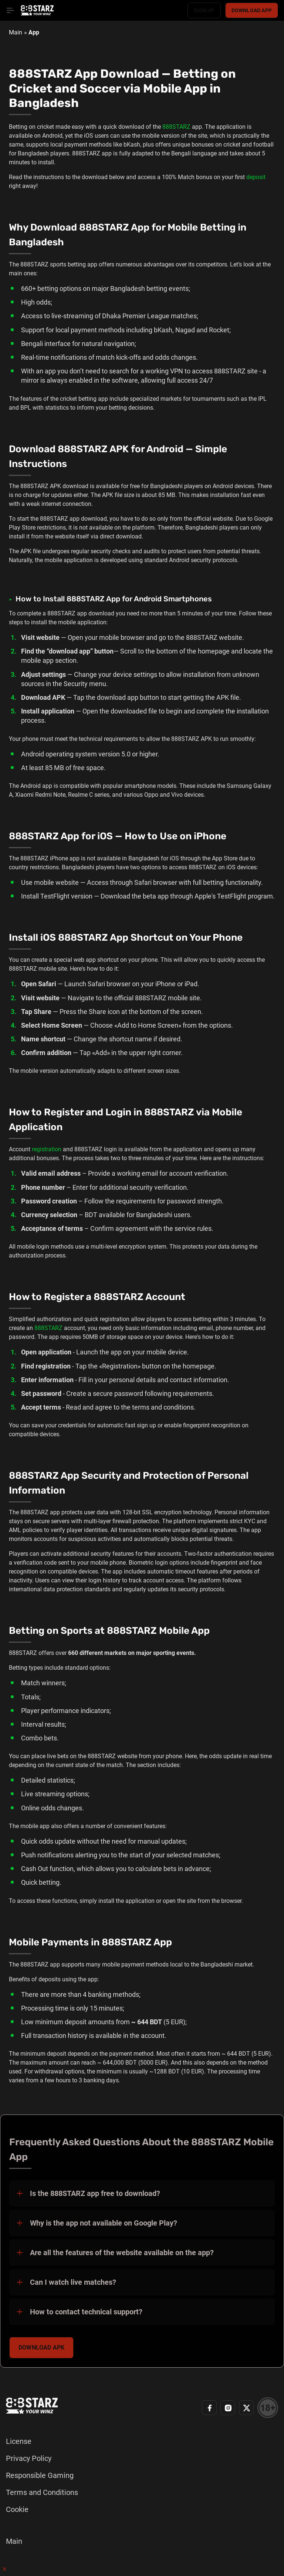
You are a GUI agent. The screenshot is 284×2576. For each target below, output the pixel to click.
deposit (256, 177)
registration (46, 1149)
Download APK (41, 2347)
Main (15, 32)
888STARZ (176, 126)
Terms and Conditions (42, 2492)
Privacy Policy (28, 2458)
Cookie (17, 2509)
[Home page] (37, 10)
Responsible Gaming (40, 2475)
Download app (251, 10)
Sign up (204, 10)
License (18, 2441)
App (33, 32)
